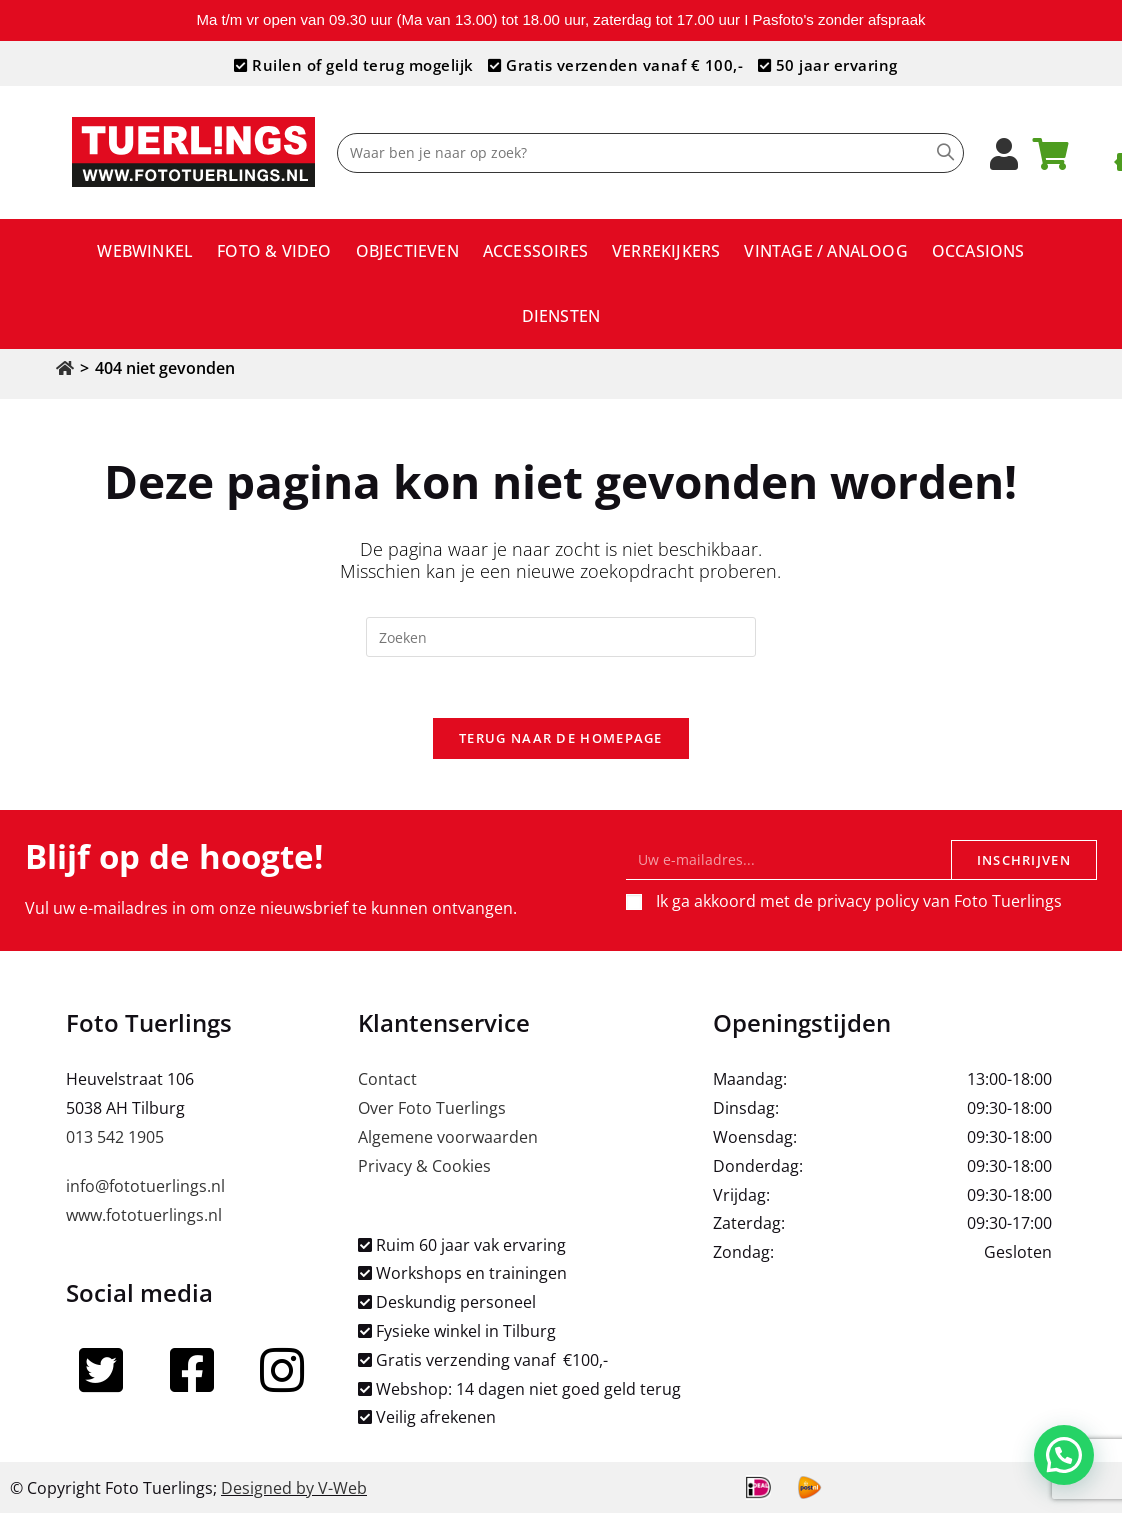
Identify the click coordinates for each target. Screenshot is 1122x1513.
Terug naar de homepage (561, 738)
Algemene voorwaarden (448, 1137)
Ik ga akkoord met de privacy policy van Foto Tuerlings (859, 901)
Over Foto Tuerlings (432, 1108)
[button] (1063, 1453)
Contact (387, 1079)
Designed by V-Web (294, 1488)
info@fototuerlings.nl (145, 1186)
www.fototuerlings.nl (144, 1215)
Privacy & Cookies (424, 1166)
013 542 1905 (115, 1137)
